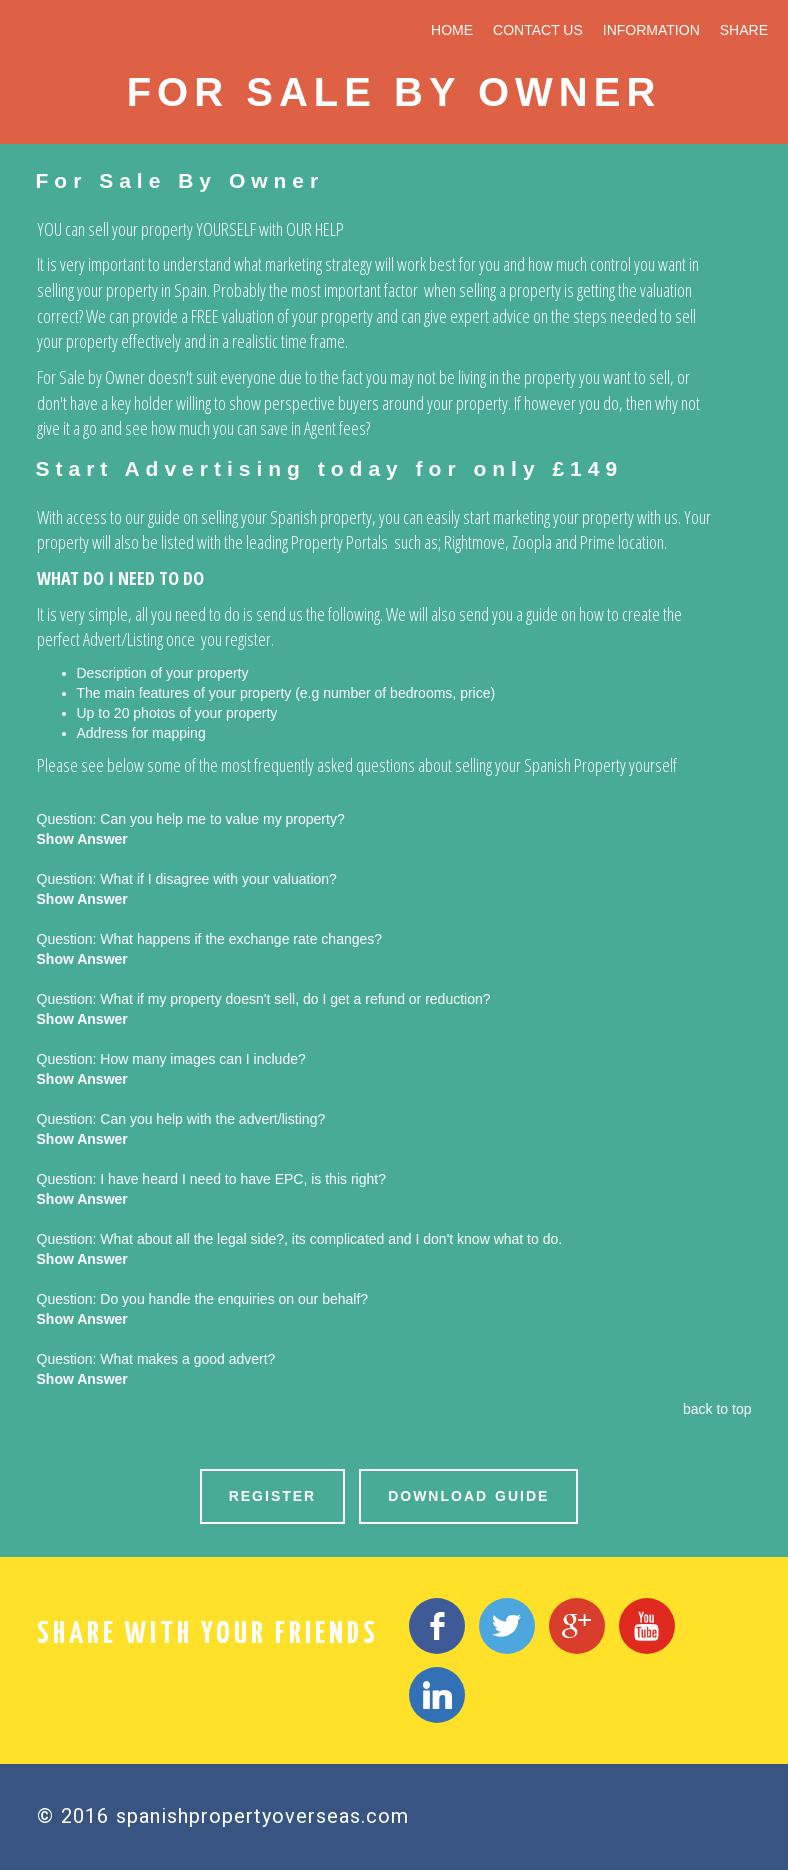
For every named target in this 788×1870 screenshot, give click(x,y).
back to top (717, 1409)
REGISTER (273, 1496)
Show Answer (82, 839)
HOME (452, 30)
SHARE (744, 30)
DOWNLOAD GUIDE (468, 1496)
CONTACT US (538, 30)
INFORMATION (651, 30)
